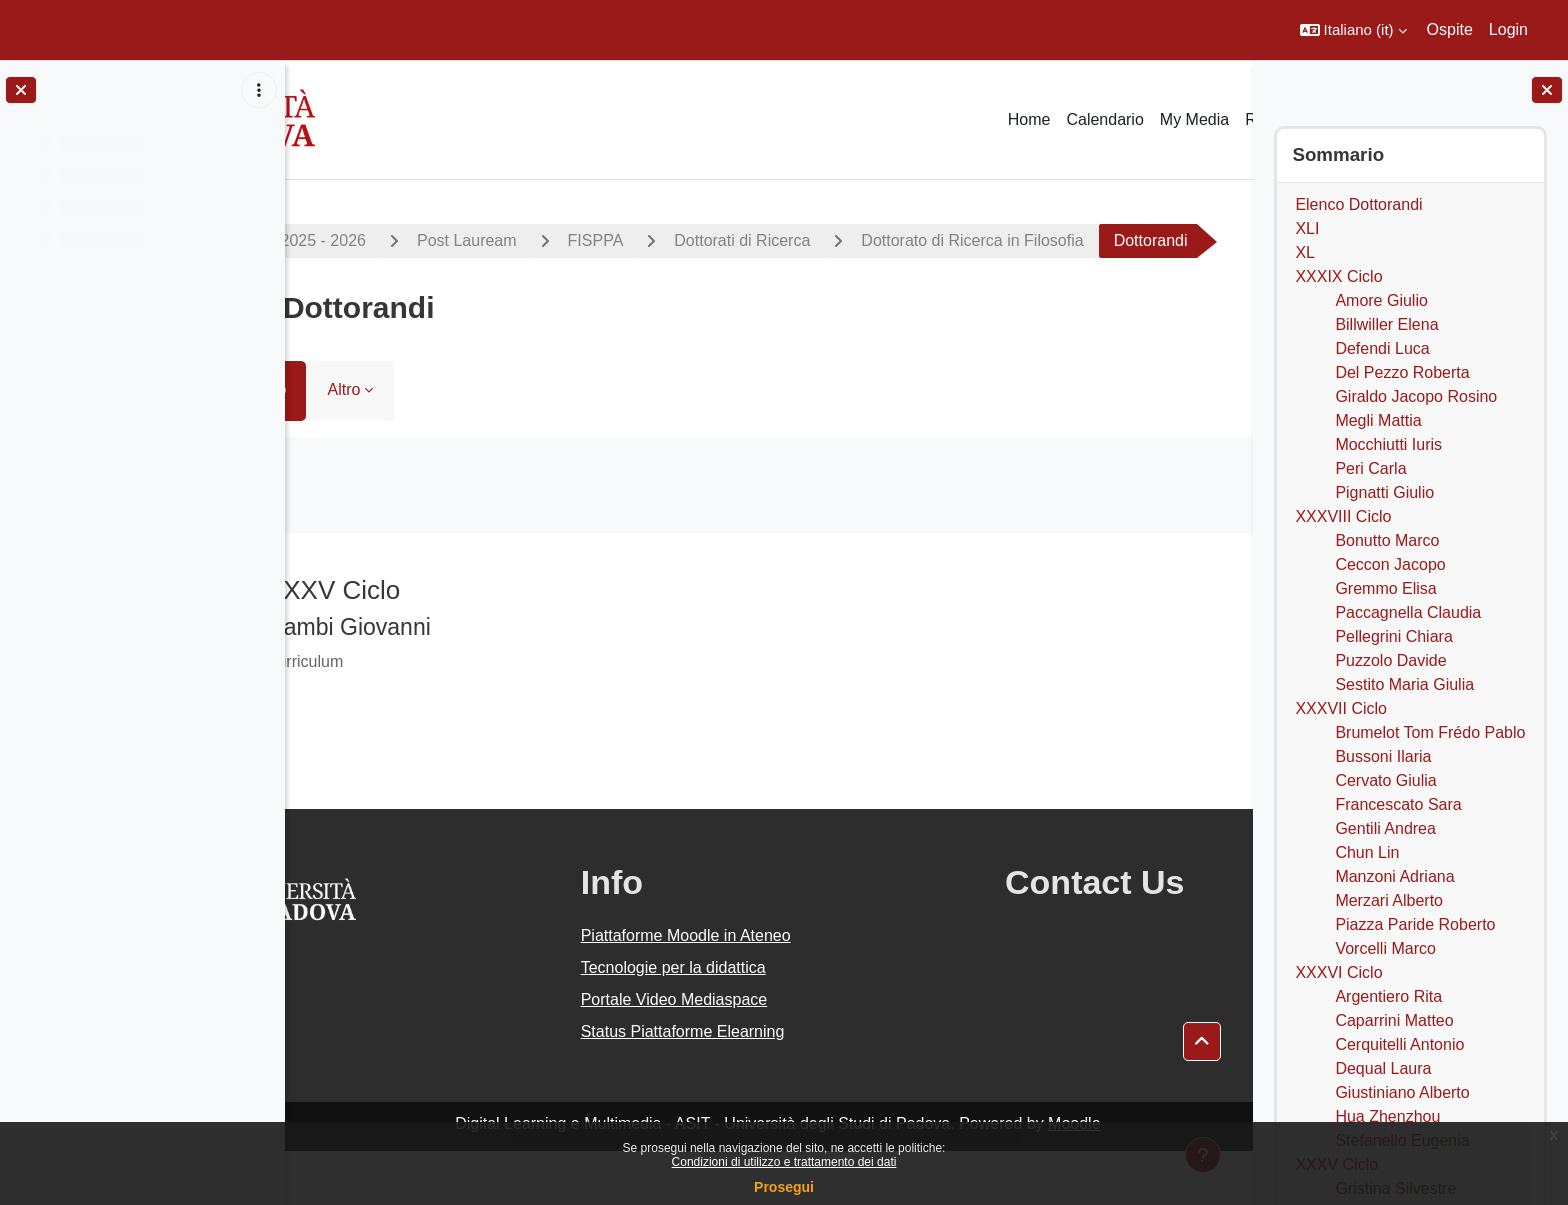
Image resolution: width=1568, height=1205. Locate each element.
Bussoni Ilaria (1383, 756)
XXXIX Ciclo (1338, 276)
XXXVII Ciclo (1341, 708)
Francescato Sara (1398, 804)
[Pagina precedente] (310, 639)
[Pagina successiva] (1227, 639)
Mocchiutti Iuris (1388, 444)
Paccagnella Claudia (1408, 612)
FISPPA (673, 240)
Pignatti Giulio (1384, 492)
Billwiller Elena (1386, 324)
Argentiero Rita (1388, 996)
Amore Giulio (1381, 300)
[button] (1353, 30)
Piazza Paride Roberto (1415, 924)
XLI (1307, 228)
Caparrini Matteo (1394, 1020)
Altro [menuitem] (421, 443)
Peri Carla (1370, 468)
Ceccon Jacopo (1390, 564)
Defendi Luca (1382, 348)
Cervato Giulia (1385, 780)
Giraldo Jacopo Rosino (1416, 396)
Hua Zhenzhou (1387, 1116)
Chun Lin (1367, 852)
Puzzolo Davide (1390, 660)
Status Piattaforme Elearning (733, 1085)
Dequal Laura (1383, 1068)
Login (1508, 29)
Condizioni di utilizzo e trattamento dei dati (784, 1162)
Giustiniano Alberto (1402, 1092)
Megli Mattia (1378, 420)
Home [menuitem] (1029, 119)
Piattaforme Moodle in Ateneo (736, 989)
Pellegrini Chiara (1393, 636)
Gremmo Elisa (1385, 588)
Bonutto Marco (1387, 540)
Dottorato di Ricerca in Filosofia (1049, 240)
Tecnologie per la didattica (723, 1021)
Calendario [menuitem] (1104, 119)
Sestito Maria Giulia (1404, 684)
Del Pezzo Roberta (1402, 372)
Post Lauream (544, 240)
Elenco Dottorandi (1358, 204)
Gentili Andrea (1385, 828)
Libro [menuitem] (346, 443)
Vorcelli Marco (1385, 948)
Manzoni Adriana (1394, 876)
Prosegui (784, 1187)
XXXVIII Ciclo (1343, 516)
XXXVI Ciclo (1338, 972)
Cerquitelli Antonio (1399, 1044)
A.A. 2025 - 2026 (383, 240)
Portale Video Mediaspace (724, 1053)
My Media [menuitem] (1194, 119)
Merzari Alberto (1389, 900)
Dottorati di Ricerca (819, 240)
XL (1305, 252)
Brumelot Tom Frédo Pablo (1430, 732)
